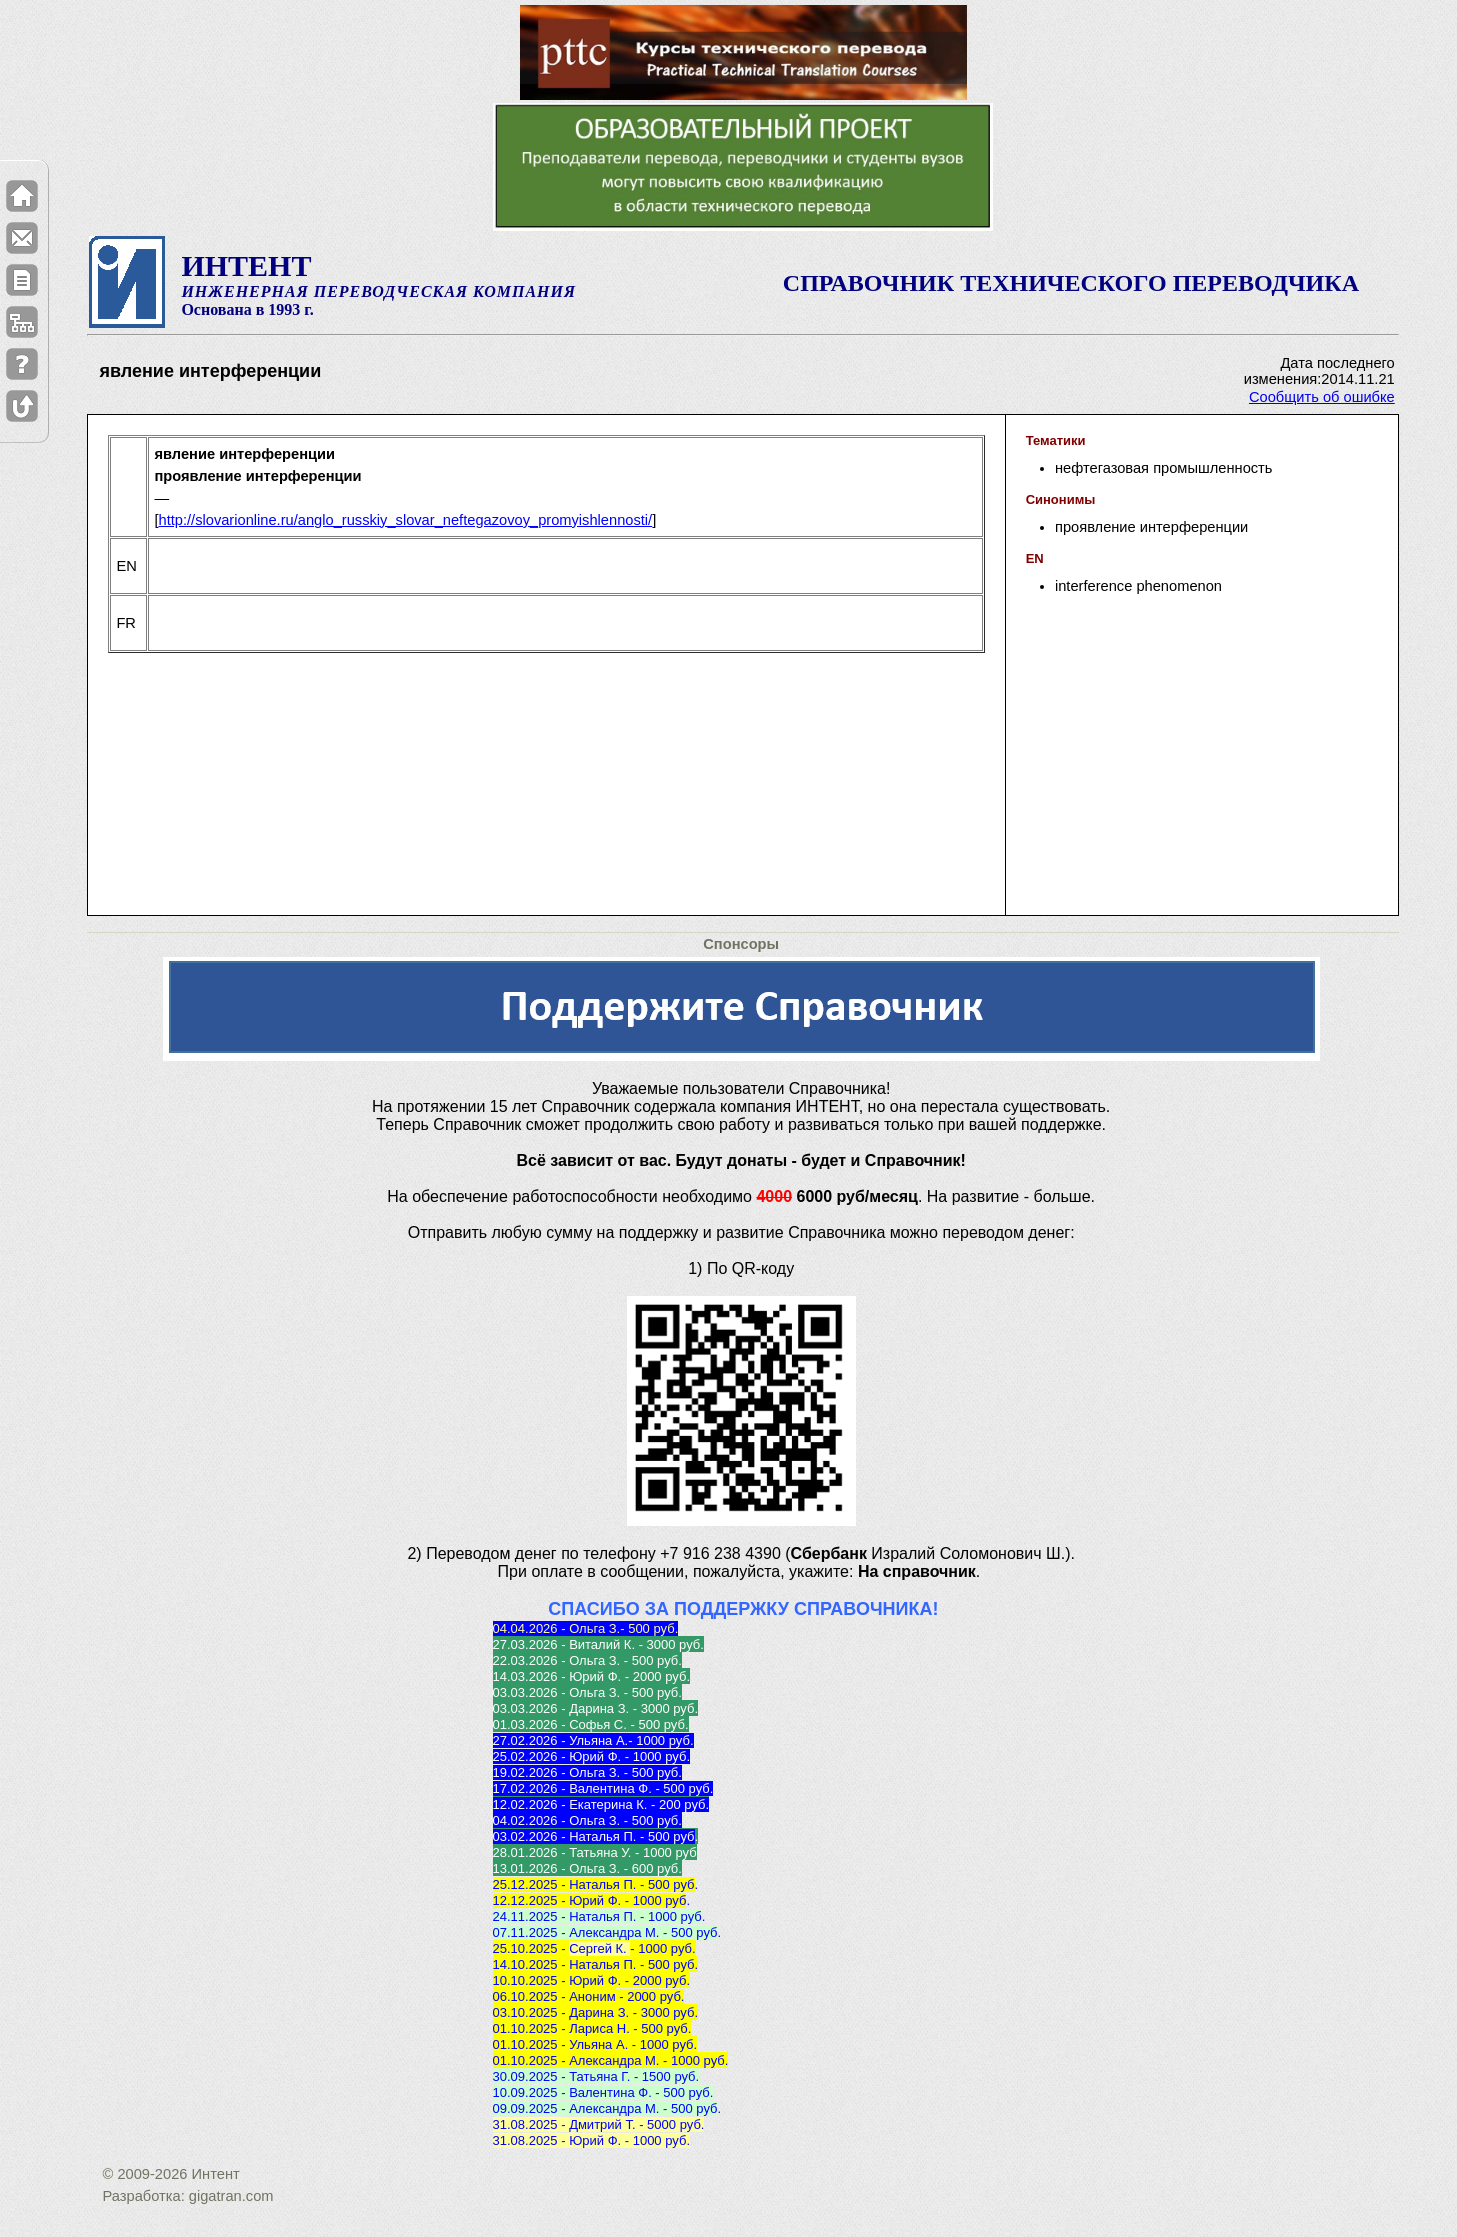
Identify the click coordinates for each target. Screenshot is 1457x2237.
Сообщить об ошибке (1322, 397)
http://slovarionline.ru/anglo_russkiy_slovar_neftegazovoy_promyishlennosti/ (405, 520)
